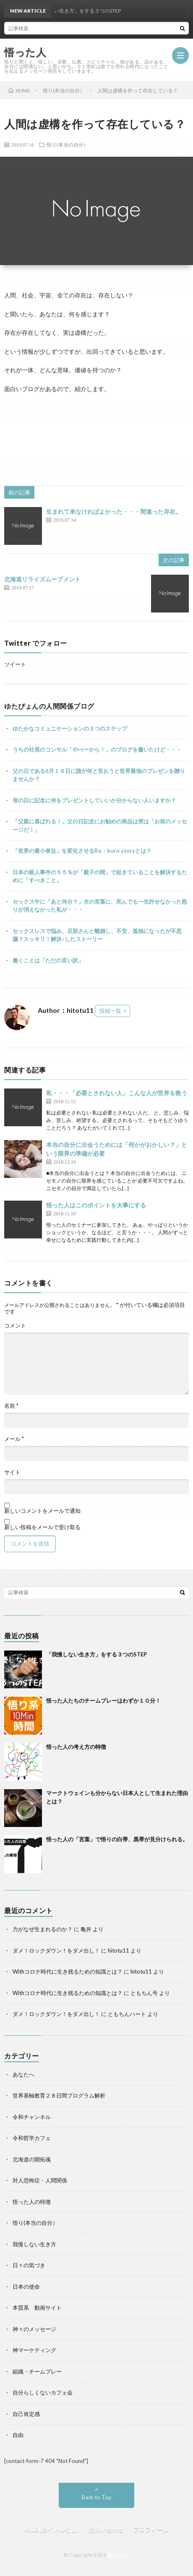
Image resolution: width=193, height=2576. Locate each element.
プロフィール (151, 2529)
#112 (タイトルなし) (52, 2529)
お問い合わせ (106, 2529)
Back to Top (97, 2497)
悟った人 (117, 2555)
